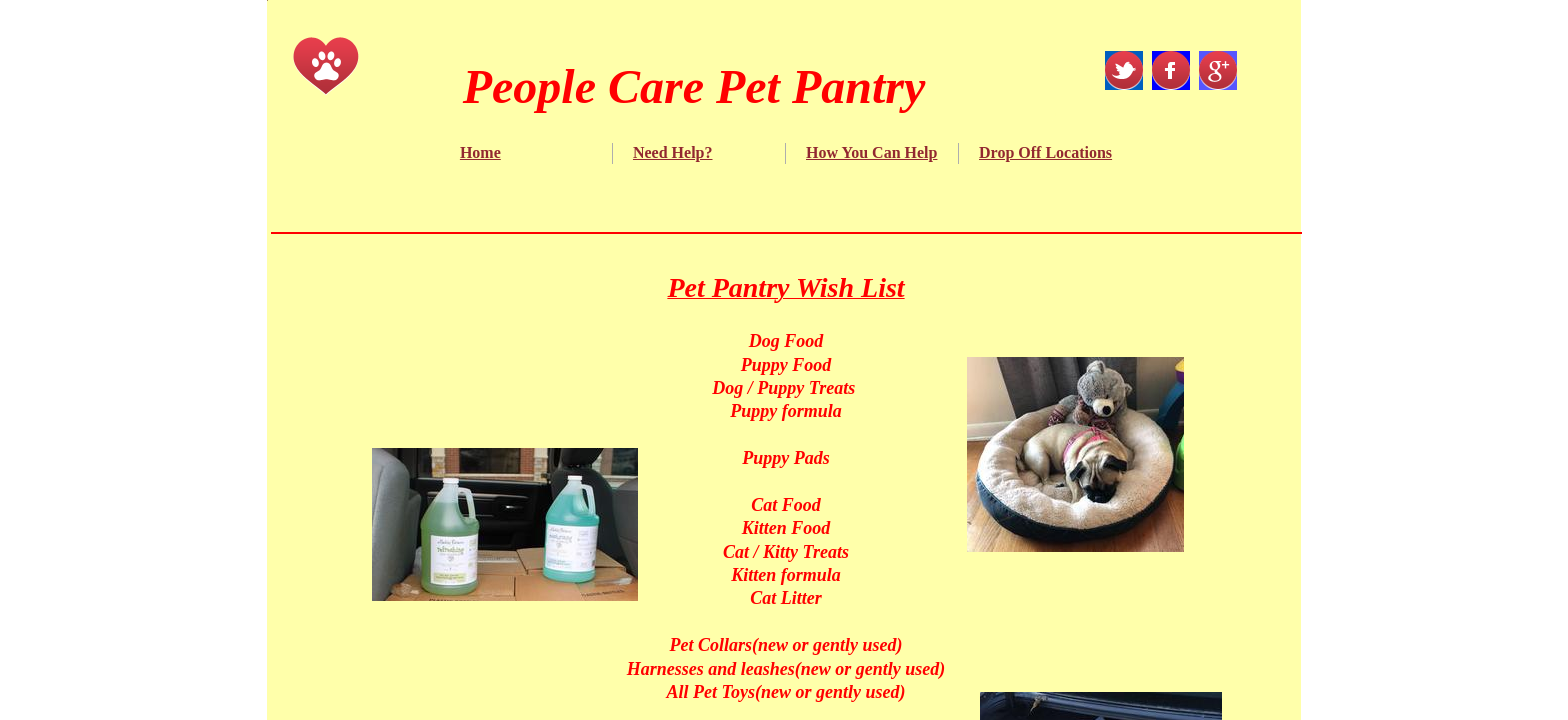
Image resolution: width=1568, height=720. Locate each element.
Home (480, 152)
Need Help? (673, 152)
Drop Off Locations (1045, 152)
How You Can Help (871, 152)
